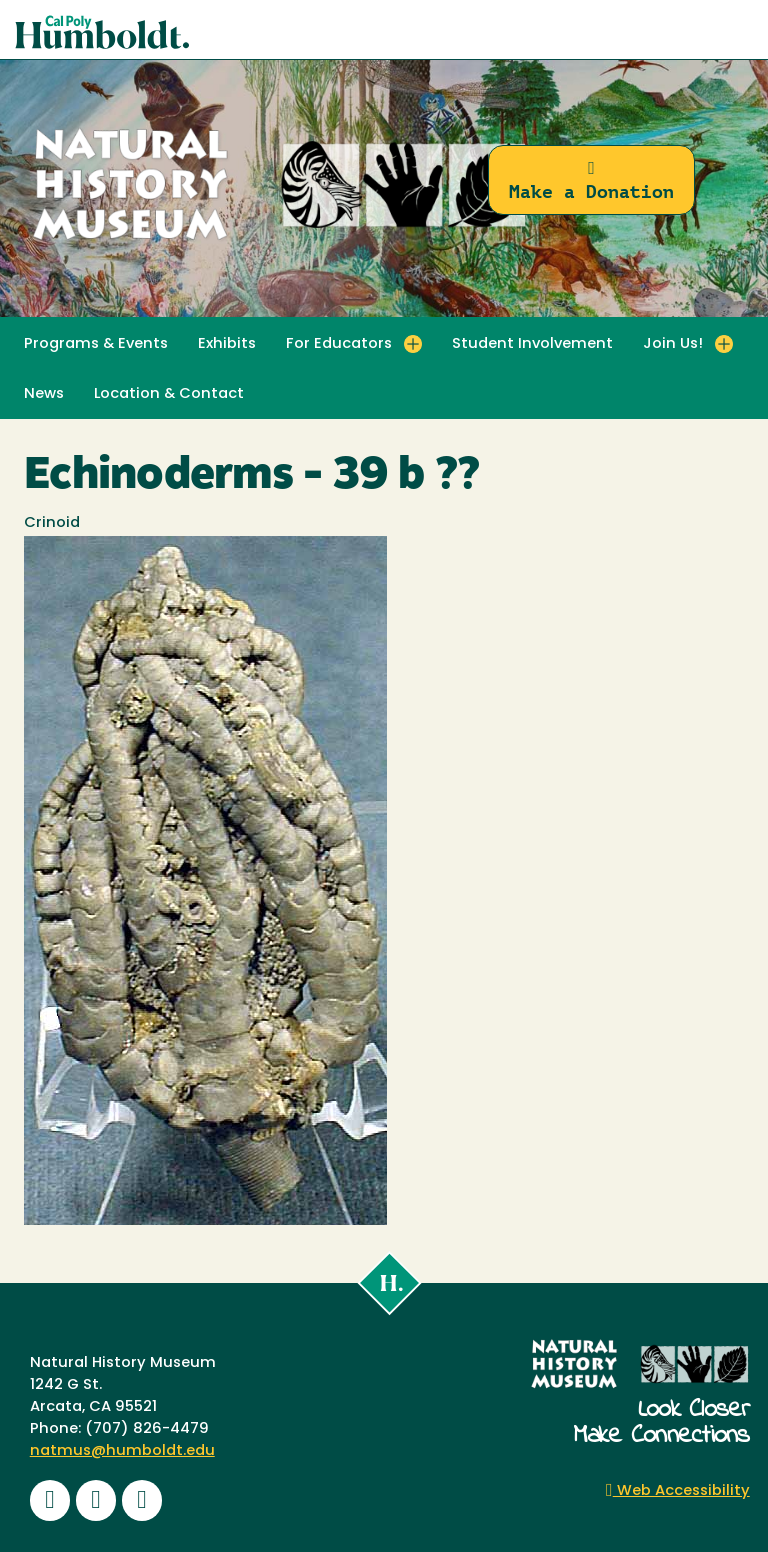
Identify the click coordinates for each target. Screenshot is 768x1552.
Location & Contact (169, 394)
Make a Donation (591, 180)
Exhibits (227, 344)
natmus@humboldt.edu (122, 1451)
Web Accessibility (678, 1491)
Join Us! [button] (673, 344)
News (44, 394)
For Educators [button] (339, 344)
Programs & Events (96, 344)
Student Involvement (532, 344)
